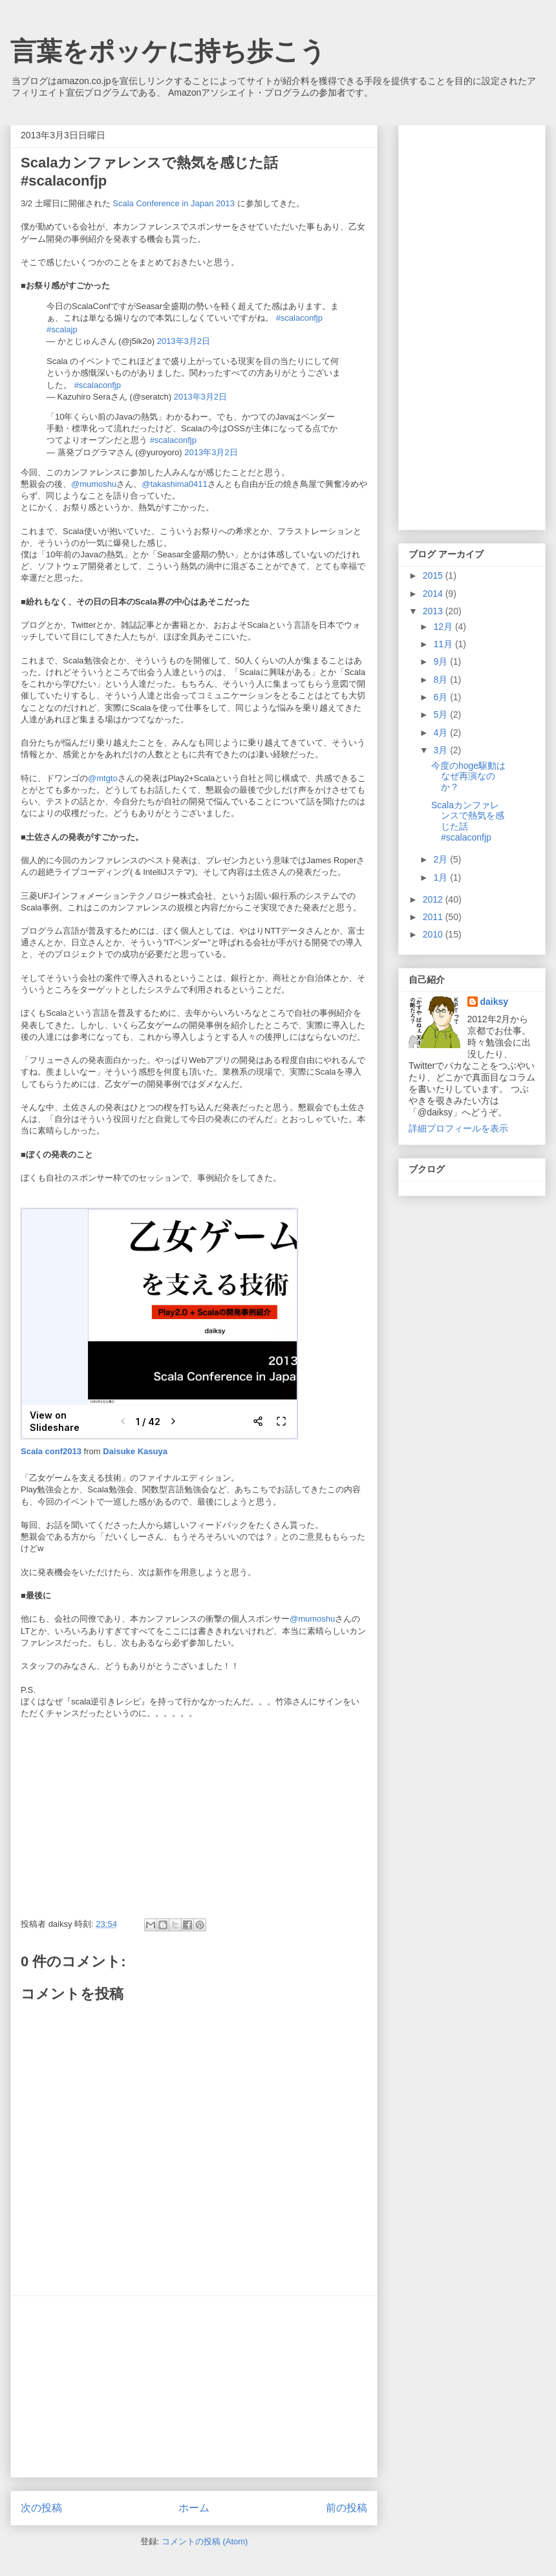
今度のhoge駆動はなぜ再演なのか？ (468, 776)
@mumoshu (93, 484)
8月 (441, 679)
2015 (434, 575)
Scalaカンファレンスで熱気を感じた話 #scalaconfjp (467, 821)
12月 (443, 626)
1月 (441, 877)
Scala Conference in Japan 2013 (173, 203)
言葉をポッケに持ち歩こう (168, 51)
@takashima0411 (174, 484)
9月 (441, 661)
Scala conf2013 (52, 1451)
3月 (441, 750)
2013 (434, 611)
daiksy (494, 1001)
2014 (434, 593)
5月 (441, 714)
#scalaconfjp (299, 318)
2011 (434, 917)
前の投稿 (346, 2507)
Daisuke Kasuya (135, 1451)
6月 (441, 697)
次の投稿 (41, 2507)
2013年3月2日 (183, 341)
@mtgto (103, 778)
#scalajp (62, 329)
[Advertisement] (194, 2386)
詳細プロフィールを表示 (458, 1128)
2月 (441, 859)
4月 (441, 732)
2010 (434, 934)
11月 (443, 644)
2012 (434, 899)
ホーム (193, 2507)
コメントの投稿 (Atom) (205, 2541)
